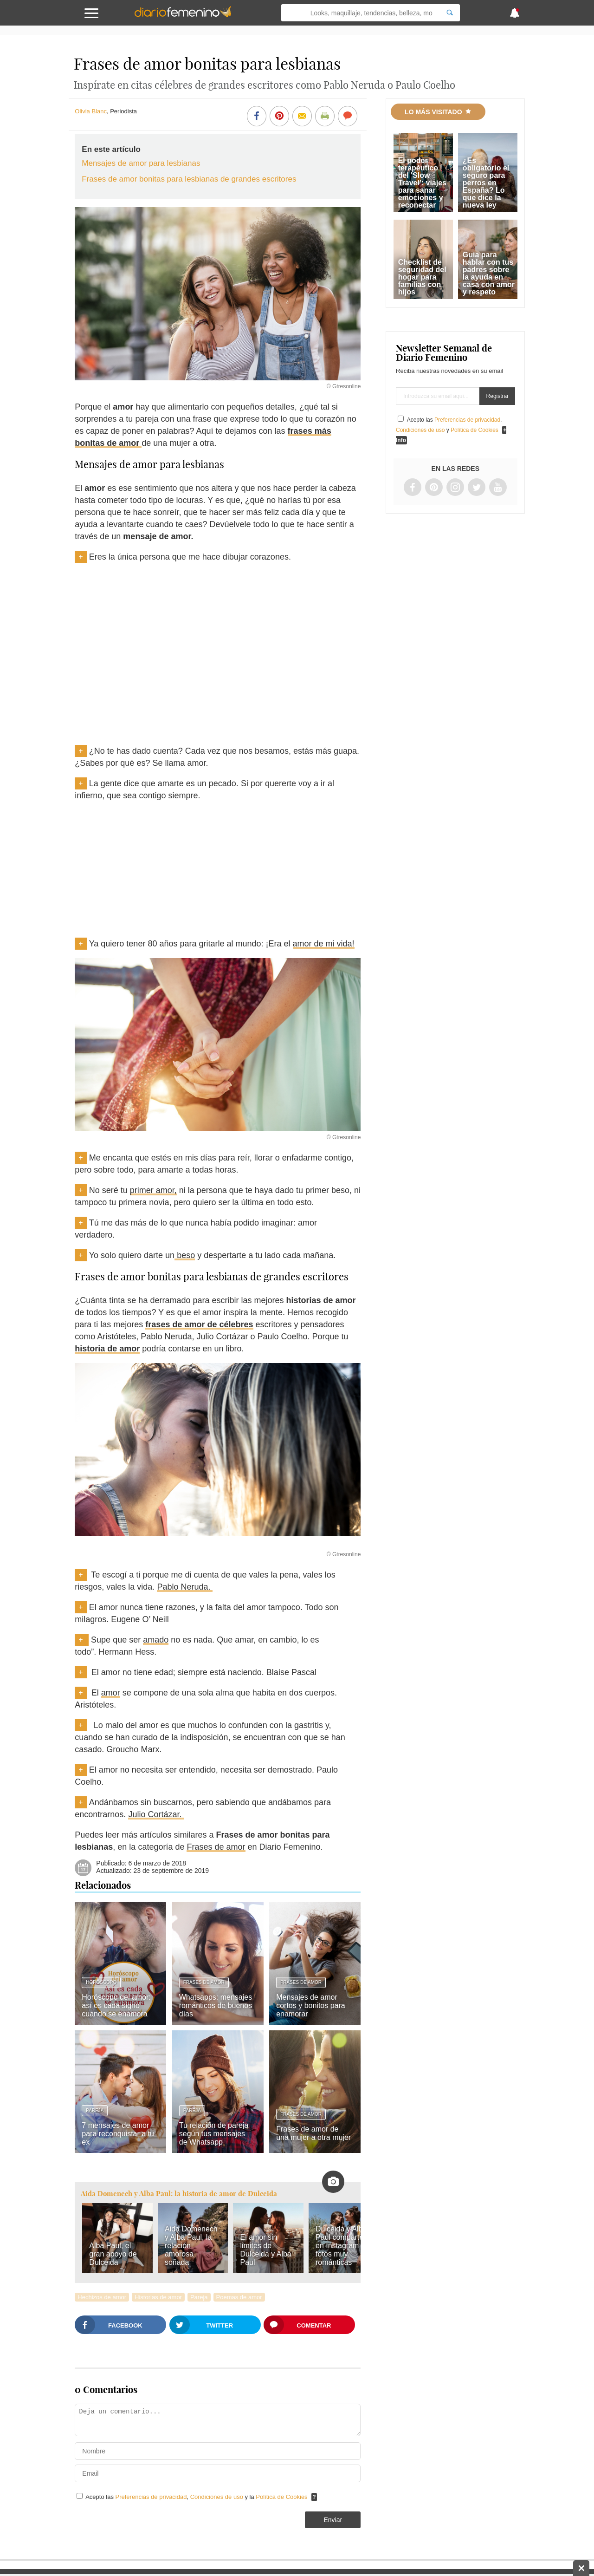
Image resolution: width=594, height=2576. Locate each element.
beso (184, 1255)
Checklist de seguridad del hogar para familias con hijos (422, 277)
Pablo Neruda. (185, 1586)
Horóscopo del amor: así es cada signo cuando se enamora (116, 2005)
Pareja (94, 2110)
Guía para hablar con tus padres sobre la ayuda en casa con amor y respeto (489, 273)
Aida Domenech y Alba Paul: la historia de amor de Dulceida (179, 2193)
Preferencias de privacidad (151, 2496)
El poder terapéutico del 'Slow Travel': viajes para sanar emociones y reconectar (422, 183)
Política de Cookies (281, 2496)
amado (155, 1639)
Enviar (332, 2520)
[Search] (449, 12)
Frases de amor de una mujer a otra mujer (313, 2133)
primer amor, (153, 1190)
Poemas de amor (239, 2297)
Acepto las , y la (197, 2496)
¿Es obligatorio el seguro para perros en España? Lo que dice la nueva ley (486, 183)
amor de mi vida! (324, 943)
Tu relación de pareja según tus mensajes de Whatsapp (214, 2133)
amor (110, 1692)
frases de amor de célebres (199, 1324)
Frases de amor (216, 1847)
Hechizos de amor (101, 2297)
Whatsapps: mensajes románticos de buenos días (215, 2005)
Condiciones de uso (217, 2496)
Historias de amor (158, 2297)
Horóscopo (101, 1982)
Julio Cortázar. (156, 1814)
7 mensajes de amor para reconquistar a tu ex (118, 2133)
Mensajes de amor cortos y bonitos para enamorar (310, 2005)
